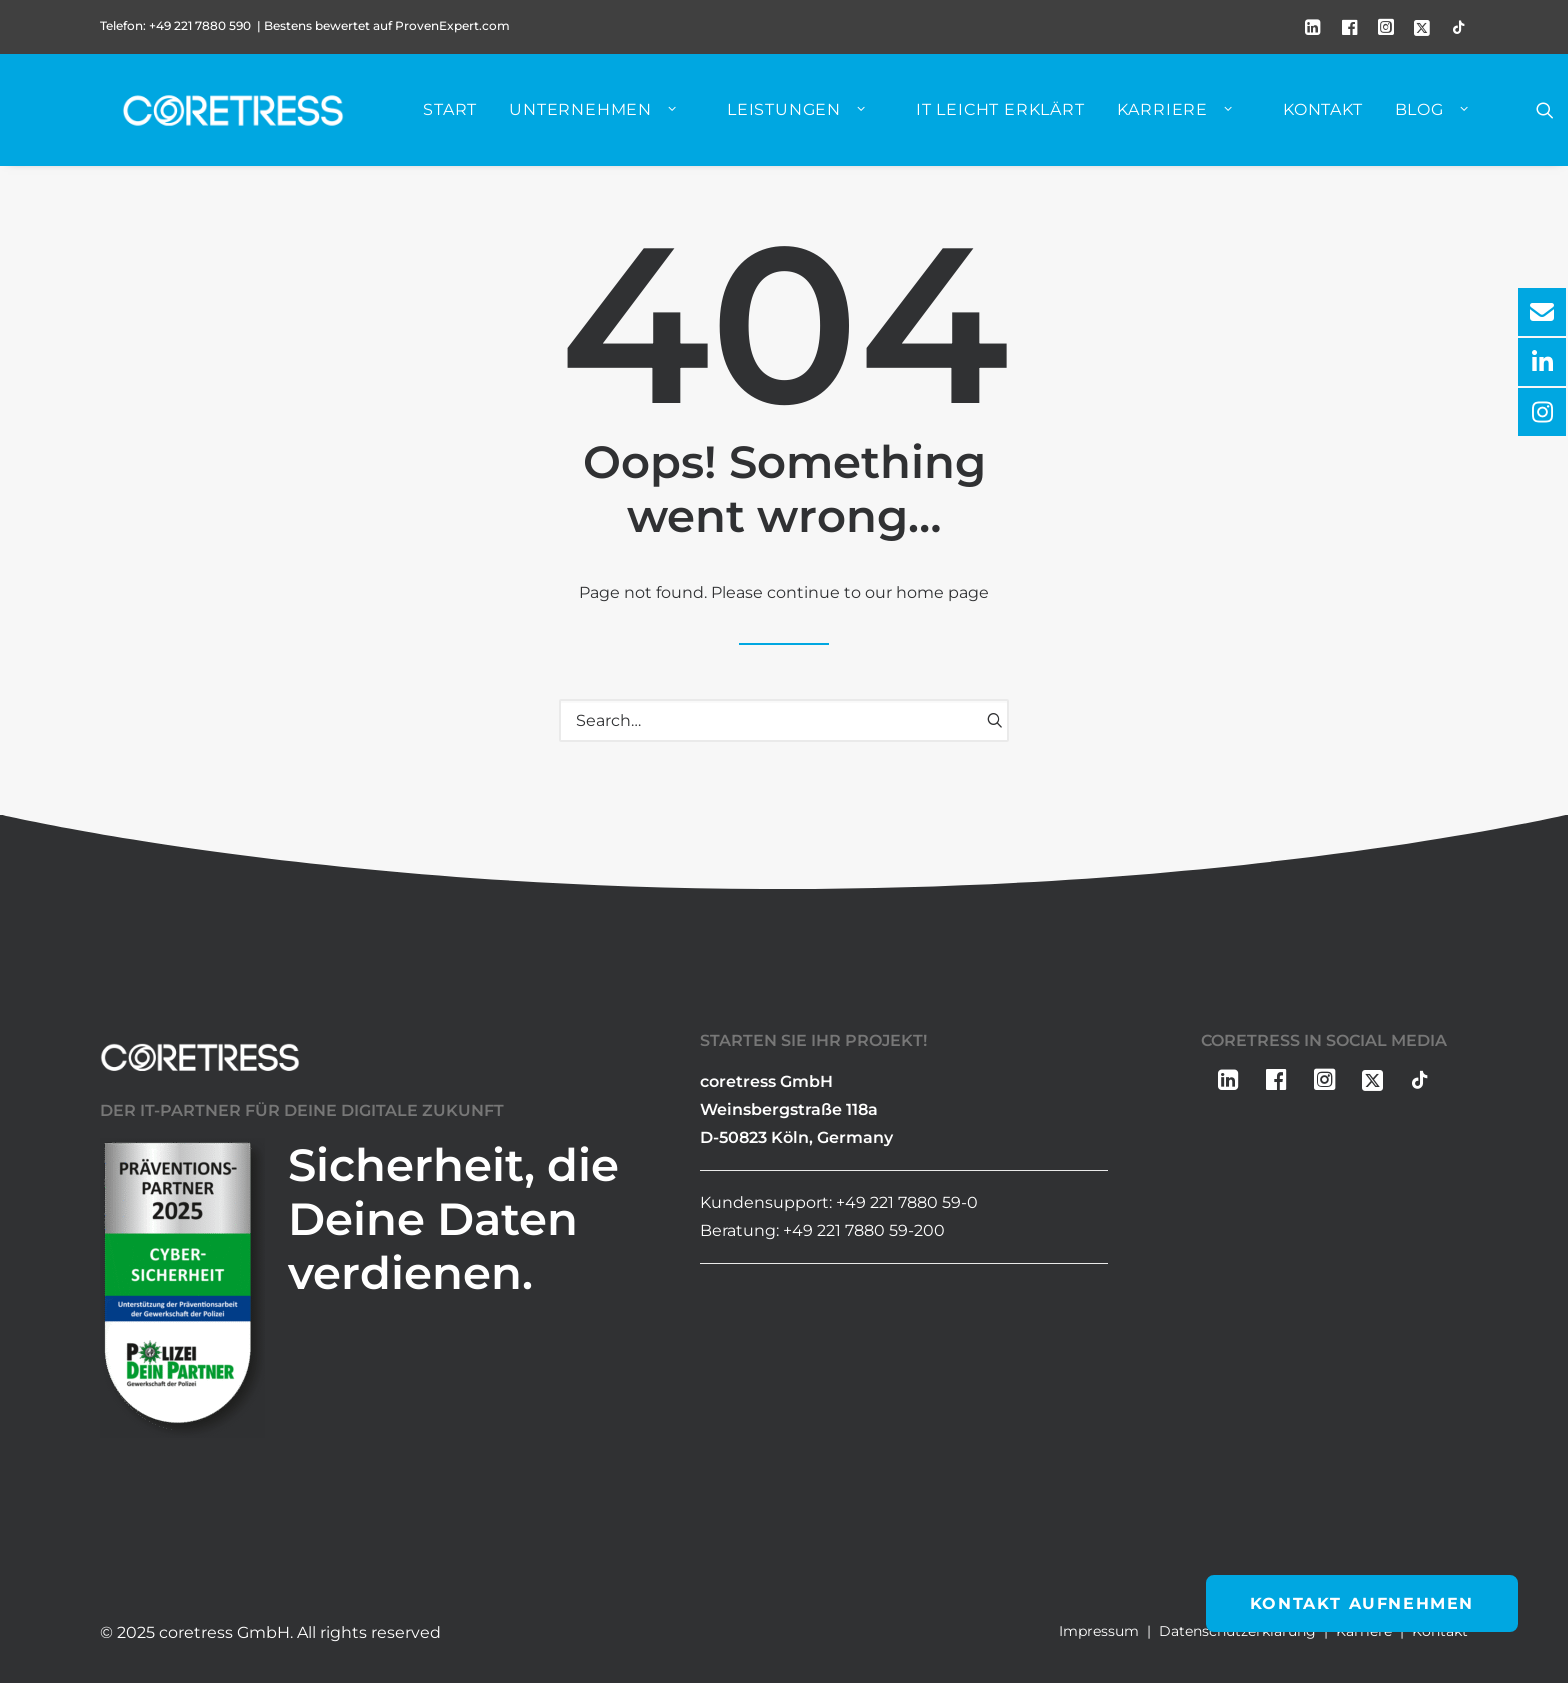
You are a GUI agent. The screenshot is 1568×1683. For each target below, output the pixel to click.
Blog (1446, 115)
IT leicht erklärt (1014, 115)
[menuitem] (1313, 27)
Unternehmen (607, 115)
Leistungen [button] (810, 115)
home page (942, 593)
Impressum (1099, 1631)
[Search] (784, 721)
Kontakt (1337, 115)
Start (464, 115)
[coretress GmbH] (234, 116)
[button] (1313, 27)
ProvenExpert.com (454, 25)
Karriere (1189, 115)
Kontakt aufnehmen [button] (1362, 1603)
